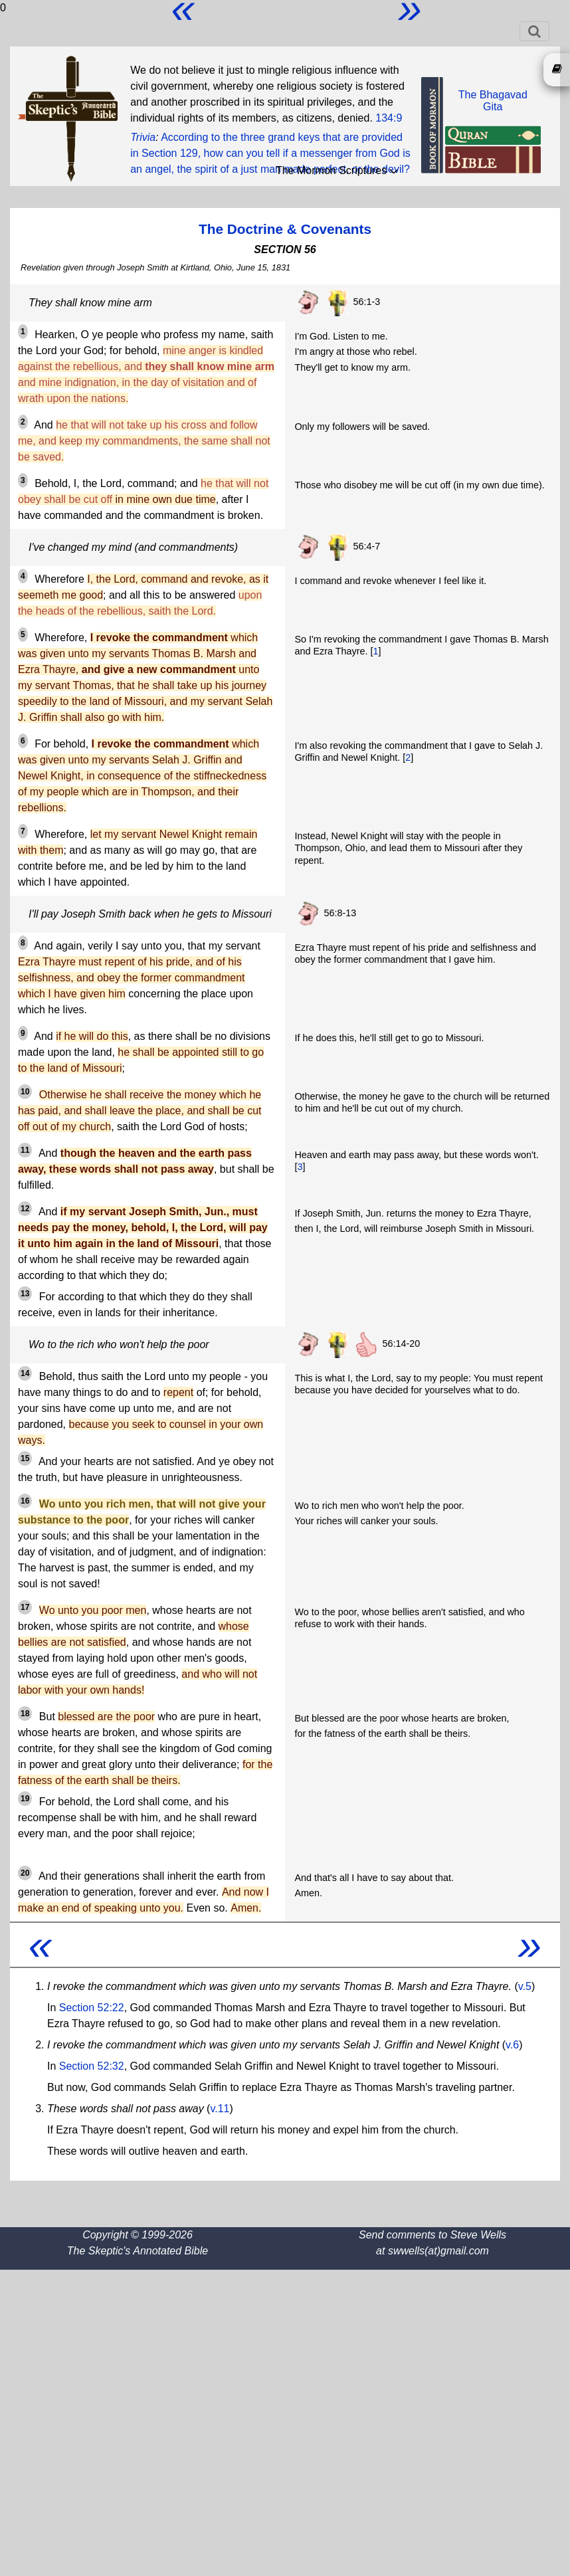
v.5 (524, 1986)
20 (25, 1873)
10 (25, 1091)
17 (25, 1607)
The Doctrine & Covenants (285, 229)
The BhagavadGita (492, 100)
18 (25, 1713)
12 (25, 1208)
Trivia (142, 137)
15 (25, 1458)
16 (25, 1501)
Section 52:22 (91, 2007)
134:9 (388, 118)
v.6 (512, 2044)
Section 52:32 (91, 2066)
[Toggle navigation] (534, 31)
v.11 (219, 2108)
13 (25, 1293)
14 (25, 1373)
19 (25, 1798)
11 (25, 1150)
